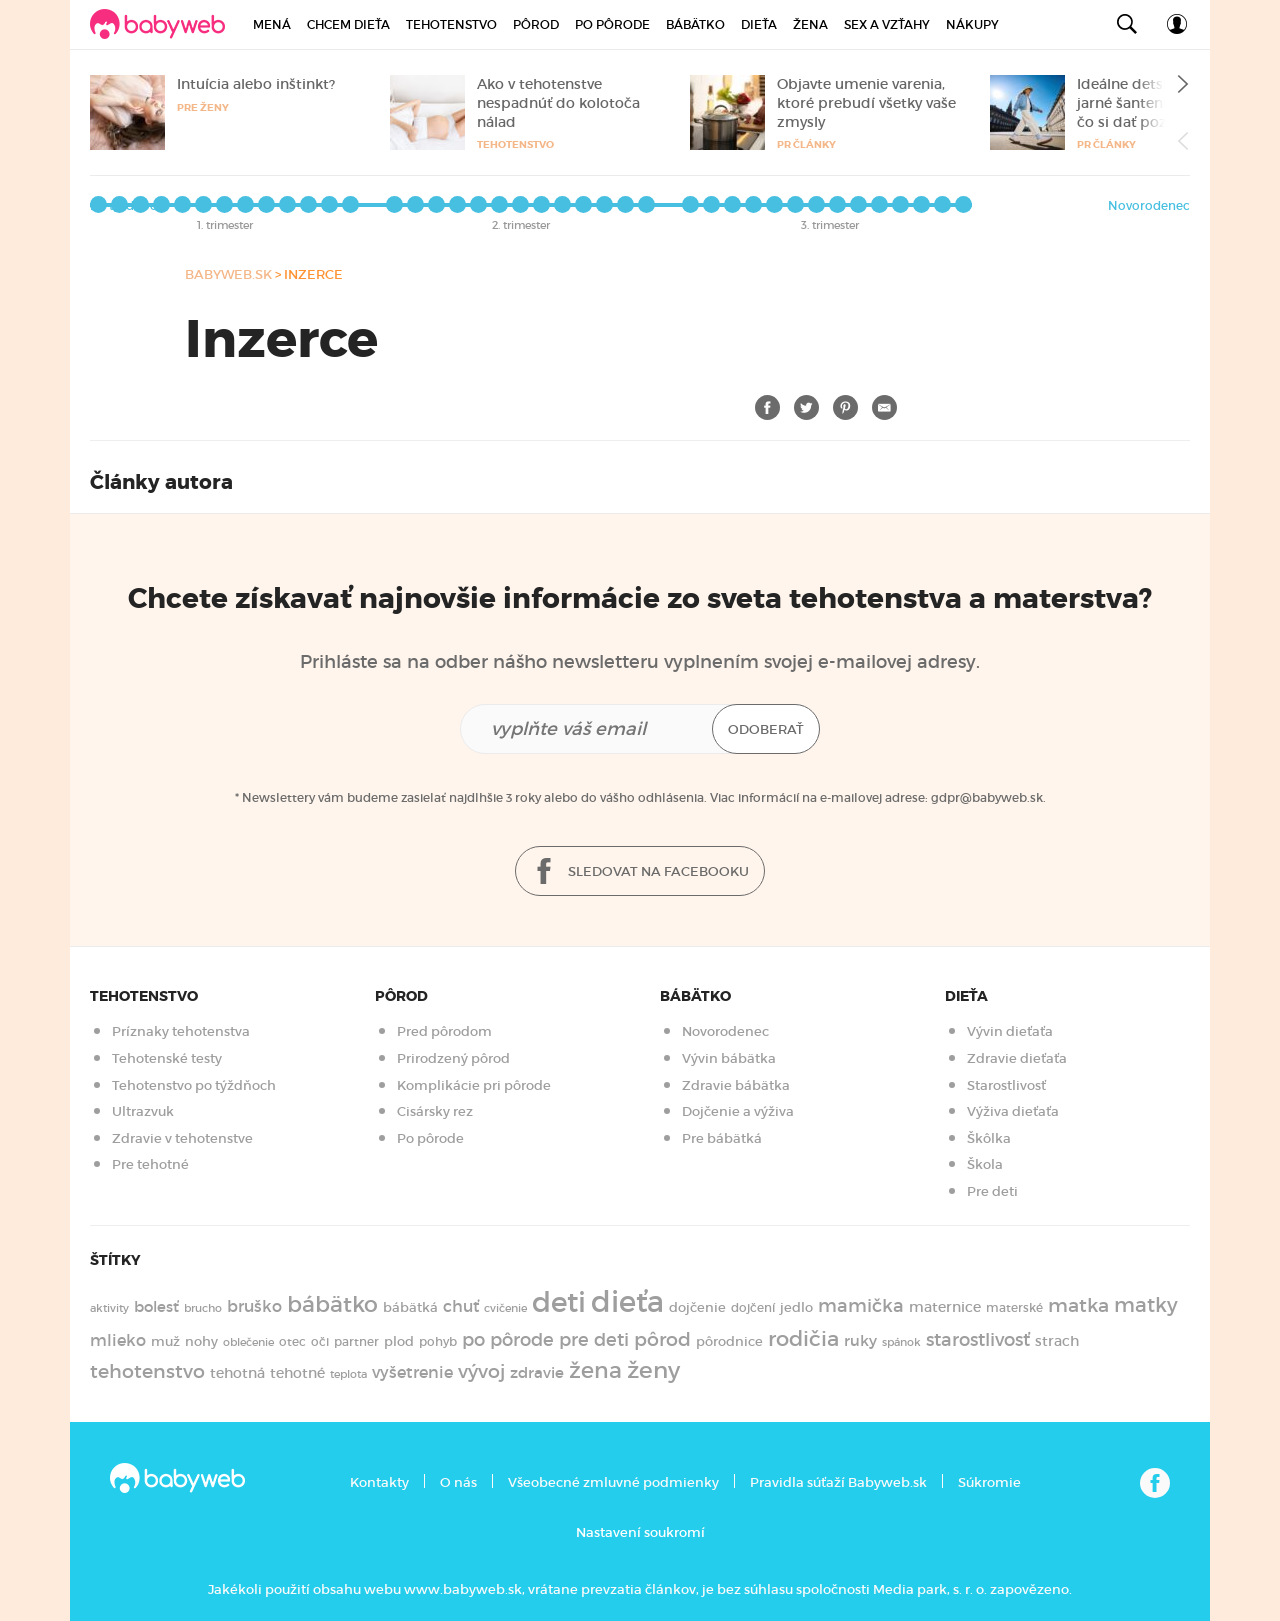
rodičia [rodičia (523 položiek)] (803, 1338)
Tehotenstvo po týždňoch (194, 1085)
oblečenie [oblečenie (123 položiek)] (248, 1342)
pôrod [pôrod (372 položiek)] (662, 1339)
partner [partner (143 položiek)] (356, 1341)
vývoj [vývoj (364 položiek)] (481, 1371)
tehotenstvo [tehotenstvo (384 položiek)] (147, 1371)
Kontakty (379, 1482)
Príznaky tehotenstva (181, 1031)
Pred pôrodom (444, 1031)
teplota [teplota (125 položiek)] (348, 1374)
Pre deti (992, 1191)
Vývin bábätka (729, 1058)
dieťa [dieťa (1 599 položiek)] (627, 1302)
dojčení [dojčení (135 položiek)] (753, 1308)
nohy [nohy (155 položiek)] (201, 1341)
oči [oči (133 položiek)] (320, 1342)
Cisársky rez (435, 1111)
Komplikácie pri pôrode (474, 1085)
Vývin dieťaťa (1010, 1031)
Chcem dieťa (348, 24)
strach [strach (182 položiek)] (1057, 1341)
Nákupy (972, 24)
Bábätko (695, 24)
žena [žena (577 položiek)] (595, 1370)
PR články (806, 144)
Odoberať (766, 729)
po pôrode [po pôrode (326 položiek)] (508, 1340)
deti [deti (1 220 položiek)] (559, 1302)
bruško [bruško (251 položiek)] (254, 1306)
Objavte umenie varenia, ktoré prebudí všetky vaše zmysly (866, 103)
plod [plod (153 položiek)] (399, 1341)
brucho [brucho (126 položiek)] (203, 1308)
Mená (272, 24)
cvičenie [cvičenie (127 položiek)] (505, 1308)
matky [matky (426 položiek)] (1146, 1305)
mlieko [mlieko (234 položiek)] (118, 1340)
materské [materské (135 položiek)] (1014, 1308)
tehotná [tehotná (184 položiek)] (237, 1373)
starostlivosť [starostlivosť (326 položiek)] (978, 1340)
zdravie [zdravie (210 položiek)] (537, 1373)
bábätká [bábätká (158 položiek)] (410, 1307)
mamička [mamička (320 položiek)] (861, 1306)
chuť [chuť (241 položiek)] (461, 1306)
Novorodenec (1149, 205)
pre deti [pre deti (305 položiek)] (594, 1340)
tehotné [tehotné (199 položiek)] (297, 1373)
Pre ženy (203, 107)
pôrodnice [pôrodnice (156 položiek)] (729, 1341)
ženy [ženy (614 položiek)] (653, 1370)
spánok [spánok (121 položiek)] (901, 1342)
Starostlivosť (1006, 1085)
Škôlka (989, 1138)
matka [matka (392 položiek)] (1078, 1305)
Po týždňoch (127, 205)
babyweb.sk (228, 274)
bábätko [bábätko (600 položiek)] (332, 1304)
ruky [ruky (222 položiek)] (860, 1340)
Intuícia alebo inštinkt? (256, 84)
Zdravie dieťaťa (1017, 1058)
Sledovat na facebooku (640, 873)
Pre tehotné (150, 1164)
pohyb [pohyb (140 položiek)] (438, 1341)
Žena (810, 24)
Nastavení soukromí (640, 1532)
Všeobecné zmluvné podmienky (613, 1482)
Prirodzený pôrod (453, 1058)
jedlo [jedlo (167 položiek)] (796, 1307)
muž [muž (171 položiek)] (165, 1341)
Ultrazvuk (143, 1111)
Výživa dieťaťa (1013, 1111)
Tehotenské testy (167, 1058)
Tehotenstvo (451, 24)
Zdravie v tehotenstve (182, 1138)
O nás (458, 1482)
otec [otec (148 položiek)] (292, 1341)
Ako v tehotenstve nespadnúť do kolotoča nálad (558, 103)
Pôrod (536, 24)
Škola (985, 1164)
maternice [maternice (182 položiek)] (945, 1307)
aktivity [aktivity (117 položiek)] (109, 1308)
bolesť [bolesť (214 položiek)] (156, 1307)
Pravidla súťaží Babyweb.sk (838, 1482)
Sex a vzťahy (887, 24)
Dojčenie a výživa (738, 1111)
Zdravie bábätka (736, 1085)
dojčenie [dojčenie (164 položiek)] (697, 1307)
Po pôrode (612, 24)
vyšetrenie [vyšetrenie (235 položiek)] (412, 1372)
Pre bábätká (722, 1138)
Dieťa (759, 24)
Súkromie (989, 1482)
